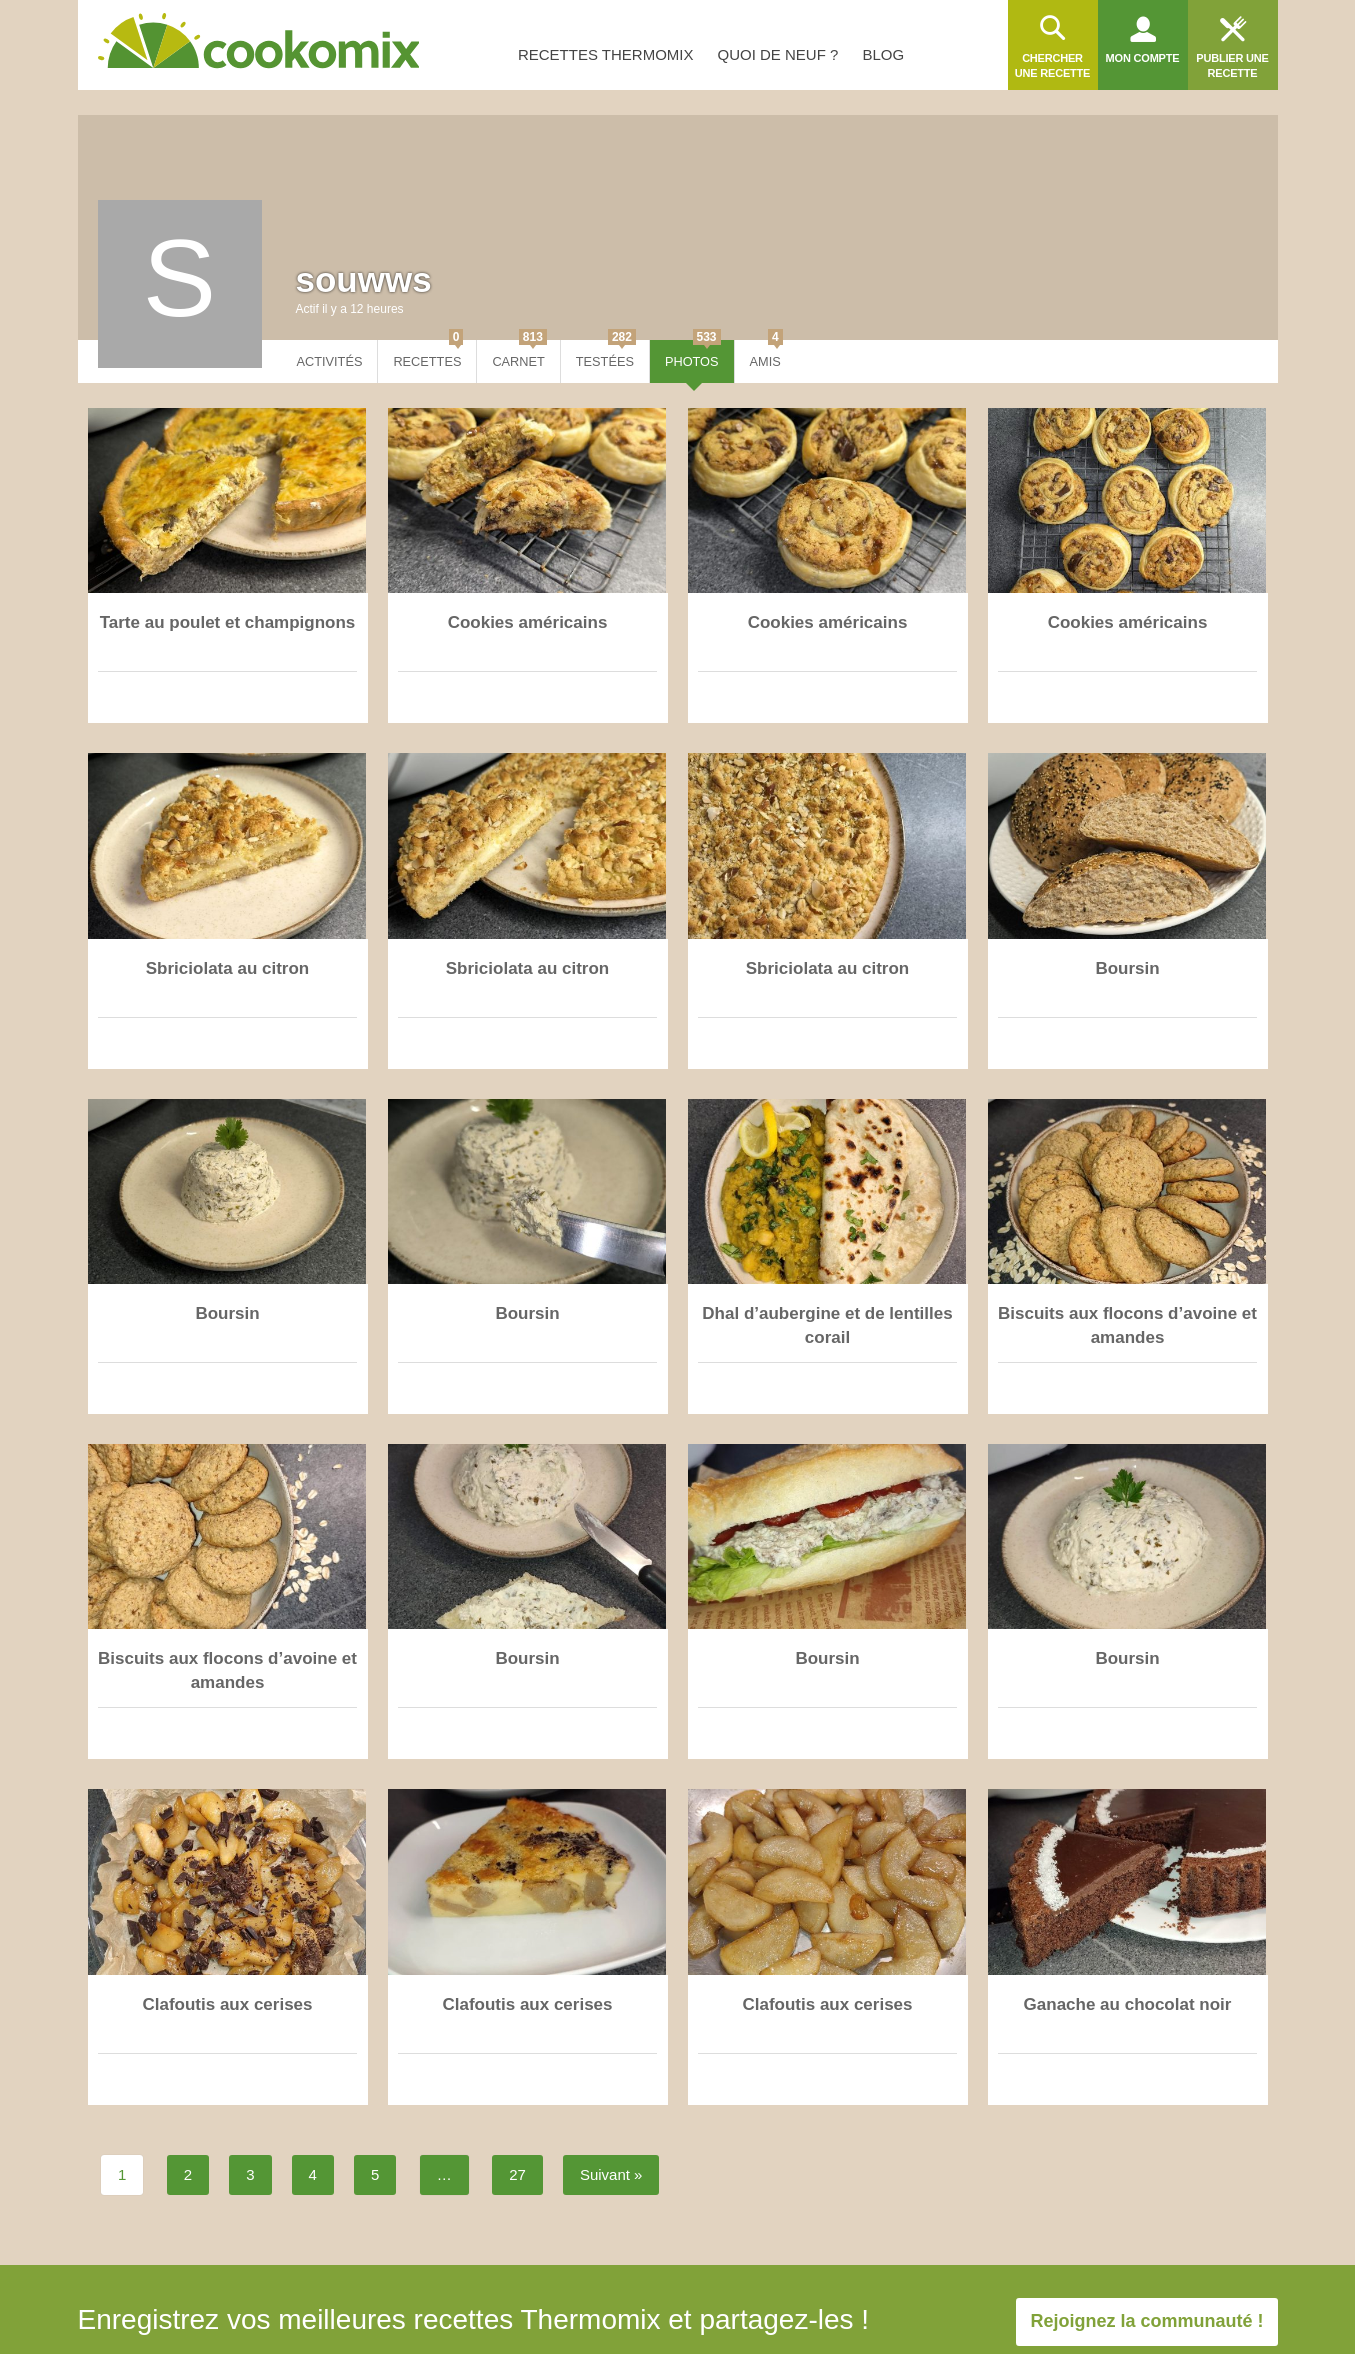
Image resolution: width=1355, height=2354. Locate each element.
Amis (766, 354)
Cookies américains (528, 622)
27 (517, 2174)
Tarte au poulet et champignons (228, 622)
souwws (364, 279)
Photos (693, 354)
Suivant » (611, 2174)
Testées (606, 354)
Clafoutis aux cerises (227, 2004)
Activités (330, 361)
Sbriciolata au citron (227, 968)
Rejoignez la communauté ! (1146, 2321)
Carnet (519, 354)
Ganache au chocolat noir (1128, 2004)
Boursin (1127, 968)
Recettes (428, 354)
